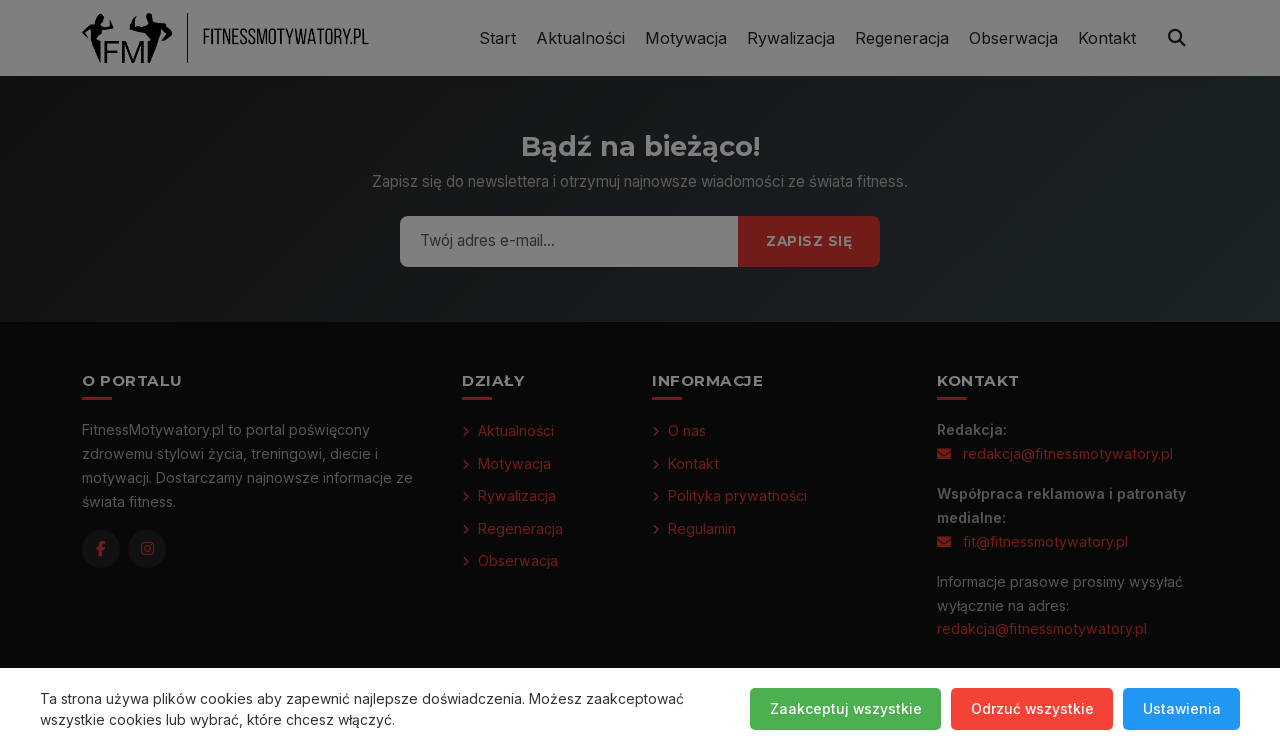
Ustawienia (1180, 708)
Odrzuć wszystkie (1029, 708)
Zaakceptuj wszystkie (840, 708)
